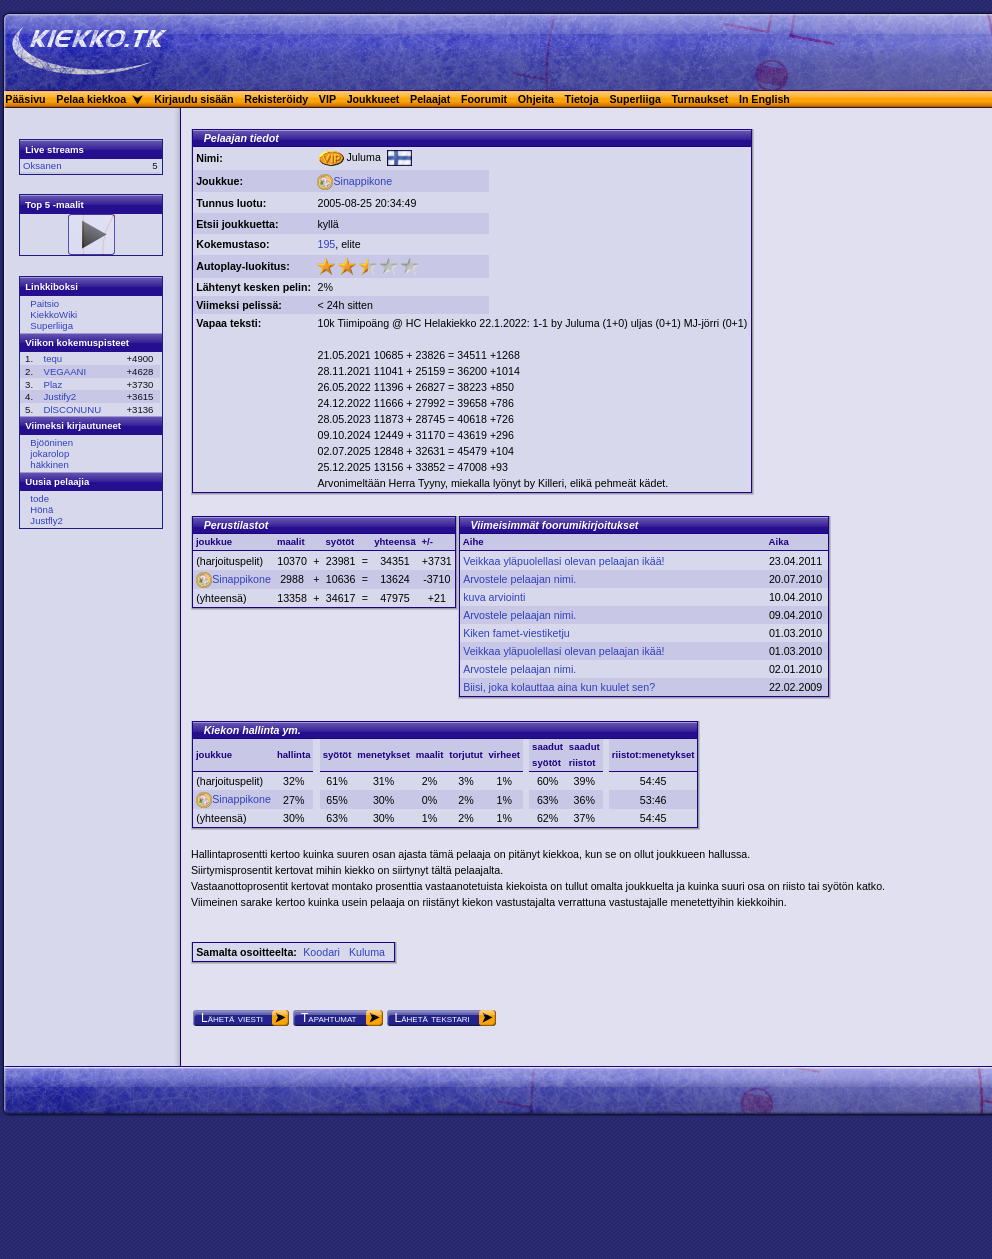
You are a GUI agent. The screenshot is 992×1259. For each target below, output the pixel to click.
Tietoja (582, 99)
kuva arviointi (494, 597)
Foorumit (484, 99)
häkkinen (49, 464)
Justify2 (60, 396)
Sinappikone (354, 181)
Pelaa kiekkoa (91, 99)
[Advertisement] (569, 210)
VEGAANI (65, 371)
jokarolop (49, 453)
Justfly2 (46, 520)
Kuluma (367, 952)
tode (39, 498)
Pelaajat (430, 99)
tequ (53, 358)
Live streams (54, 149)
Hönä (41, 509)
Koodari (321, 952)
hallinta (294, 754)
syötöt (337, 754)
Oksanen (42, 165)
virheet (504, 754)
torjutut (466, 754)
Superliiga (635, 99)
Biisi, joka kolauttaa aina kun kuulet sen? (559, 687)
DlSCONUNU (73, 409)
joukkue (214, 754)
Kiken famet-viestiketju (516, 633)
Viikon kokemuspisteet (77, 342)
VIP (327, 99)
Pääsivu (25, 99)
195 (326, 244)
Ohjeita (536, 99)
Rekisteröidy (276, 99)
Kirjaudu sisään (193, 99)
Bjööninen (51, 442)
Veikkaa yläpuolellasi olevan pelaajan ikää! (563, 561)
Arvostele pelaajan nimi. (519, 579)
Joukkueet (373, 99)
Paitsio (44, 303)
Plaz (53, 384)
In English (764, 99)
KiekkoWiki (53, 314)
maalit (430, 754)
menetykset (383, 754)
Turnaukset (700, 99)
